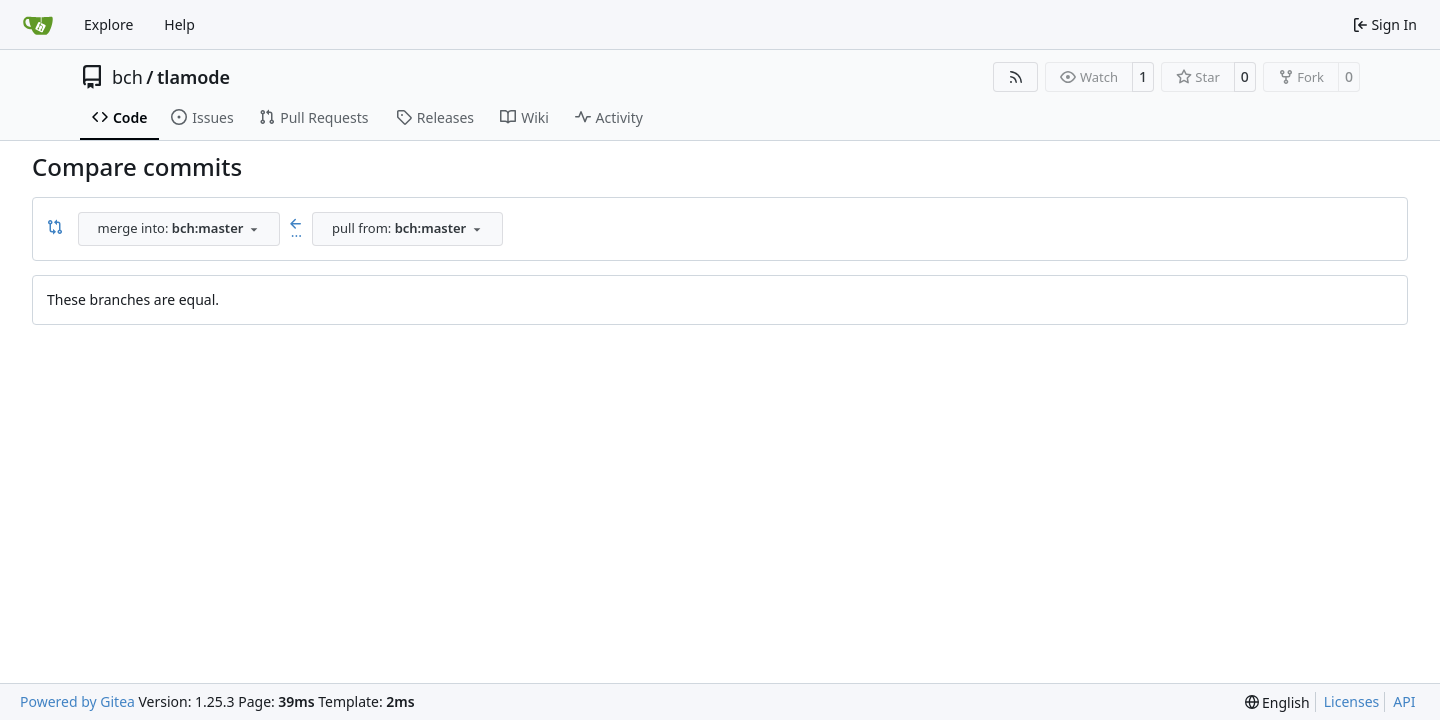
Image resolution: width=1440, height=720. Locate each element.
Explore (108, 24)
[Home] (38, 25)
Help (179, 24)
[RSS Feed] (1016, 77)
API (1404, 701)
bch (127, 77)
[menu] (1277, 702)
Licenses (1352, 701)
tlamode (193, 77)
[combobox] (179, 229)
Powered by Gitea (77, 701)
